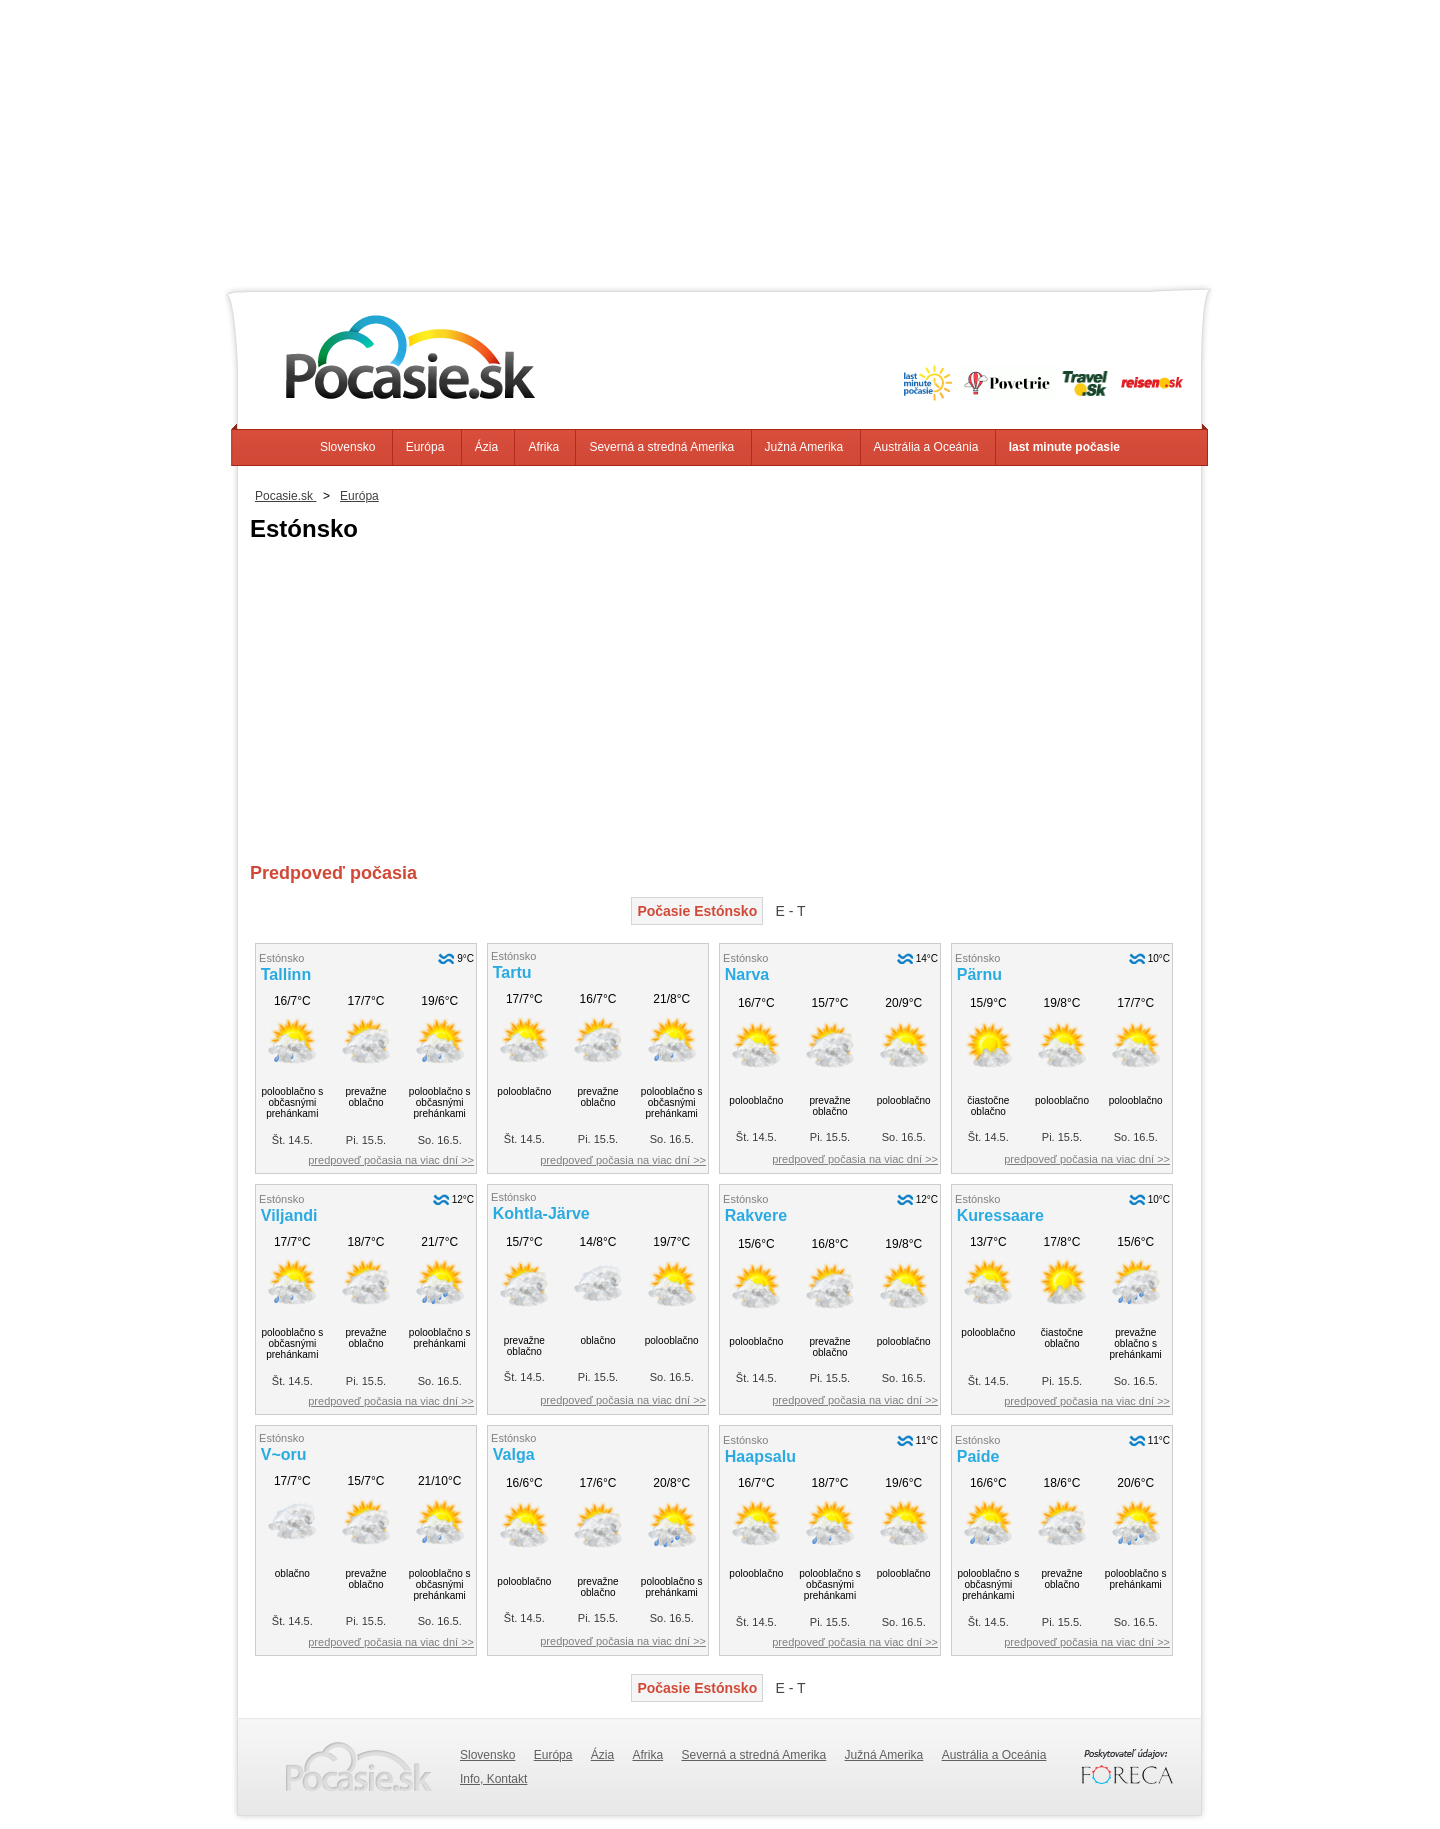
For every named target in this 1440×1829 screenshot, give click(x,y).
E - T (791, 911)
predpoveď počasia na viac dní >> (391, 1160)
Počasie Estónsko (697, 911)
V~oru (284, 1454)
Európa (425, 447)
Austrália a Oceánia (926, 447)
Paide (978, 1456)
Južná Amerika (804, 447)
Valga (514, 1454)
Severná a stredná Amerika (661, 447)
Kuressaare (1000, 1215)
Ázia (486, 447)
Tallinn (286, 974)
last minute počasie (1064, 447)
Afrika (543, 447)
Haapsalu (760, 1456)
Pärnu (979, 974)
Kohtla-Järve (541, 1213)
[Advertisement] (720, 140)
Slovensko (347, 447)
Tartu (512, 972)
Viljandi (289, 1215)
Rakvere (756, 1215)
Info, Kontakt (493, 1779)
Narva (747, 974)
